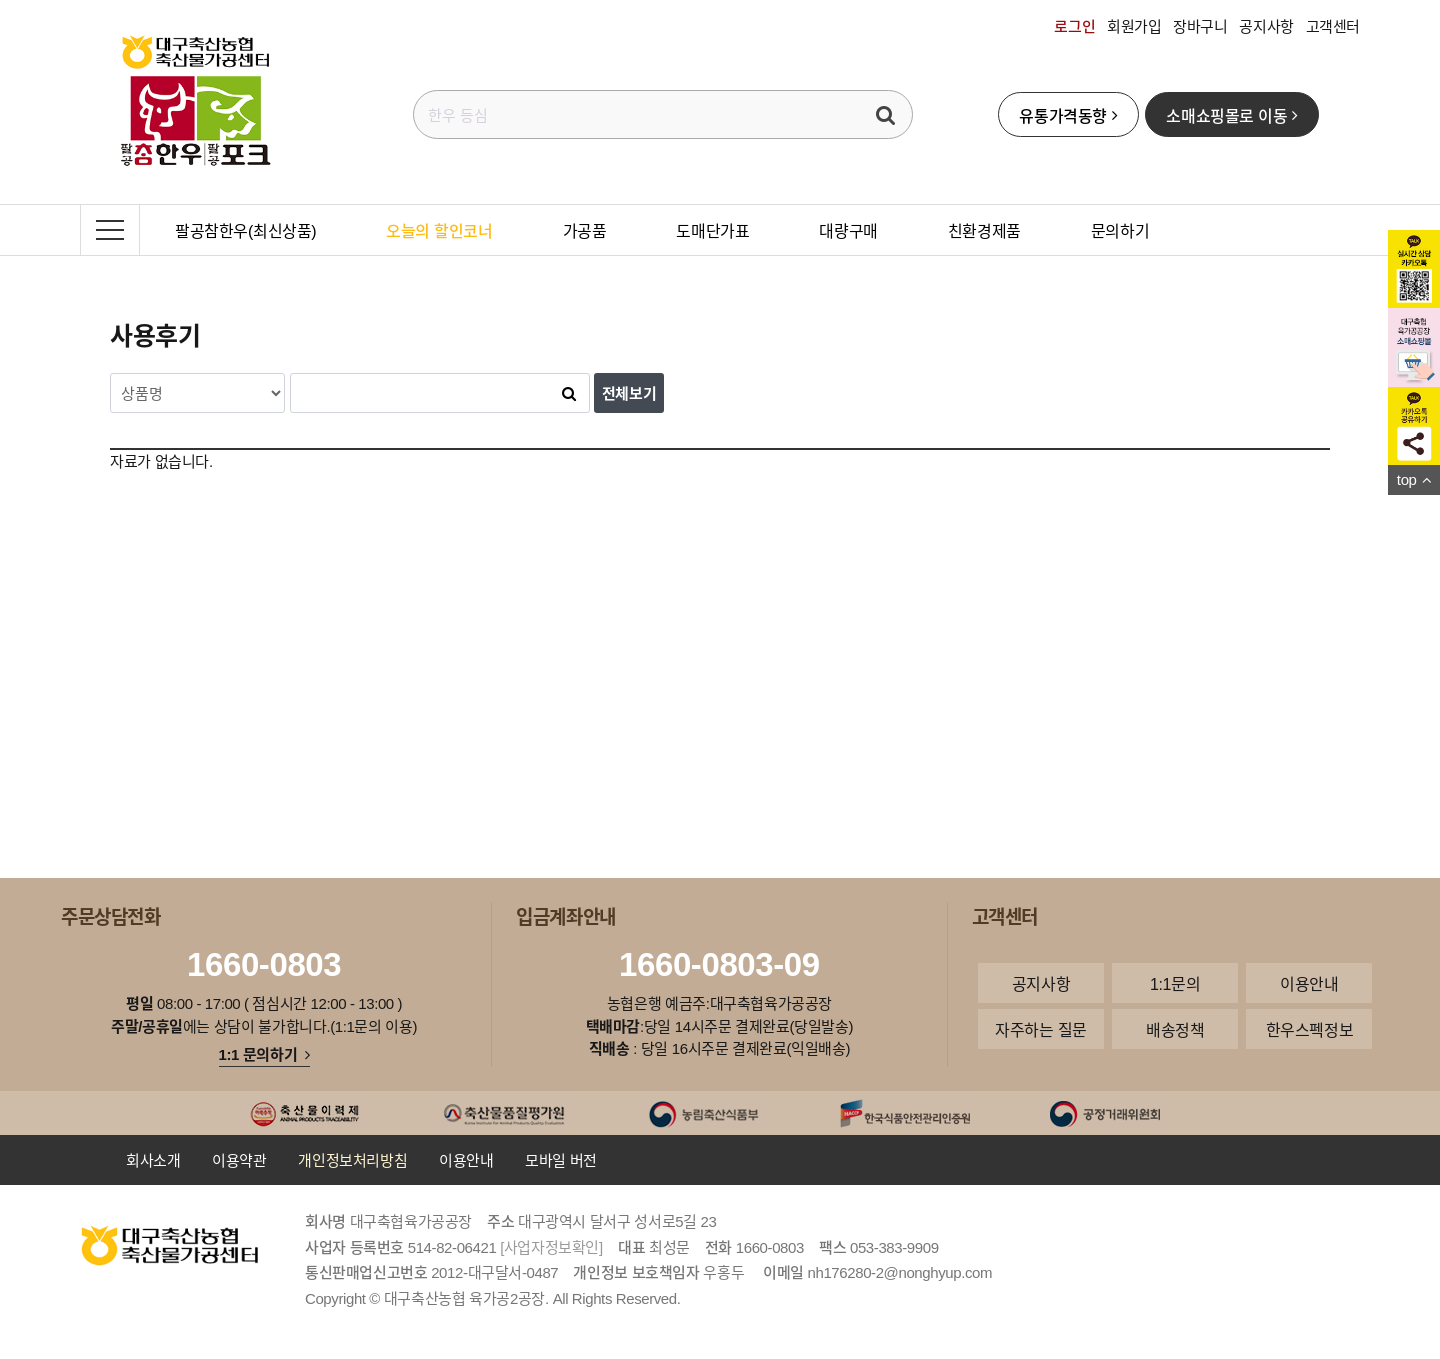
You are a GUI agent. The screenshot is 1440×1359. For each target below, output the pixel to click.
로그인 (1074, 26)
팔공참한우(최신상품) (245, 230)
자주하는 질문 (1041, 1029)
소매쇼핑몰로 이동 (1231, 115)
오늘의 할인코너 (439, 230)
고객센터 (1333, 26)
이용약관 (239, 1160)
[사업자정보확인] (551, 1247)
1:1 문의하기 (264, 1054)
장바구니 (1200, 26)
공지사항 (1266, 26)
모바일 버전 (561, 1160)
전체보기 (629, 393)
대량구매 (848, 230)
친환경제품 (984, 230)
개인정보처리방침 (352, 1160)
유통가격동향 (1068, 115)
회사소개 (153, 1160)
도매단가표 (712, 230)
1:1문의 (1175, 983)
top (1414, 479)
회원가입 (1134, 26)
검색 (886, 114)
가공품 (585, 230)
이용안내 (1309, 983)
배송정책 (1175, 1029)
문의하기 (1120, 230)
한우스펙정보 (1310, 1029)
